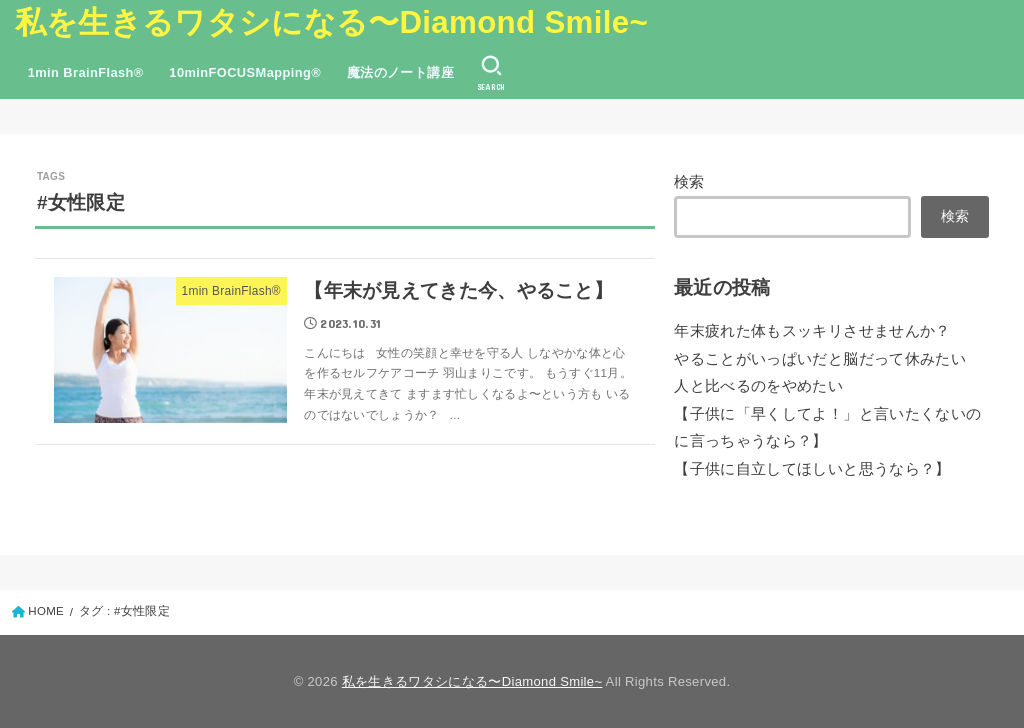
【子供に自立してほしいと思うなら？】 (812, 469)
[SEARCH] (491, 73)
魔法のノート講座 (400, 72)
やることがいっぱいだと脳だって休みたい (820, 359)
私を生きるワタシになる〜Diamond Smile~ (331, 22)
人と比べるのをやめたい (758, 386)
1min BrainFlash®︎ (86, 72)
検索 (689, 182)
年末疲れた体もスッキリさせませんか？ (812, 331)
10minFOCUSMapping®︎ (245, 72)
